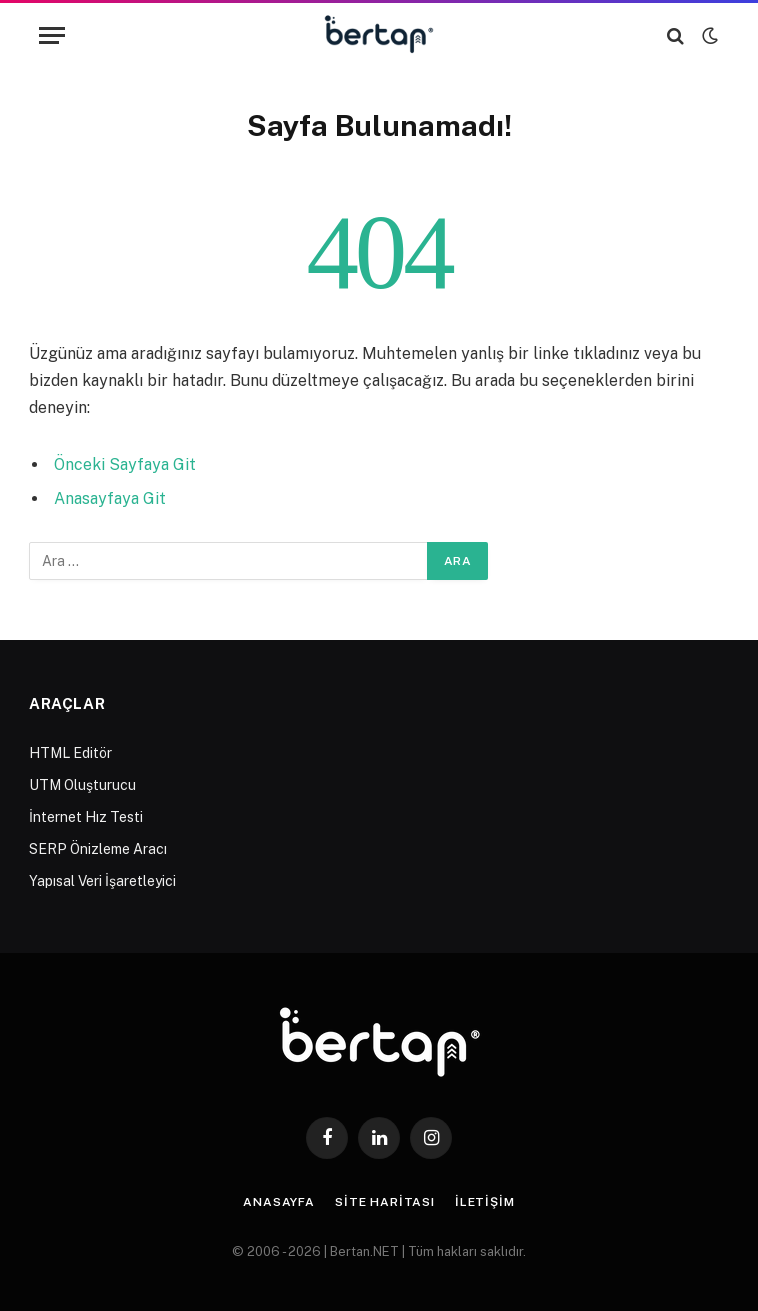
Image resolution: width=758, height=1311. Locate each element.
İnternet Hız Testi (86, 817)
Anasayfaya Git (110, 498)
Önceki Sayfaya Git (125, 464)
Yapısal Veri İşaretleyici (102, 881)
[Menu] (52, 35)
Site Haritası (385, 1202)
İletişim (485, 1202)
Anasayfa (279, 1202)
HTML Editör (70, 753)
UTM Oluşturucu (82, 785)
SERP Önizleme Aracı (98, 849)
